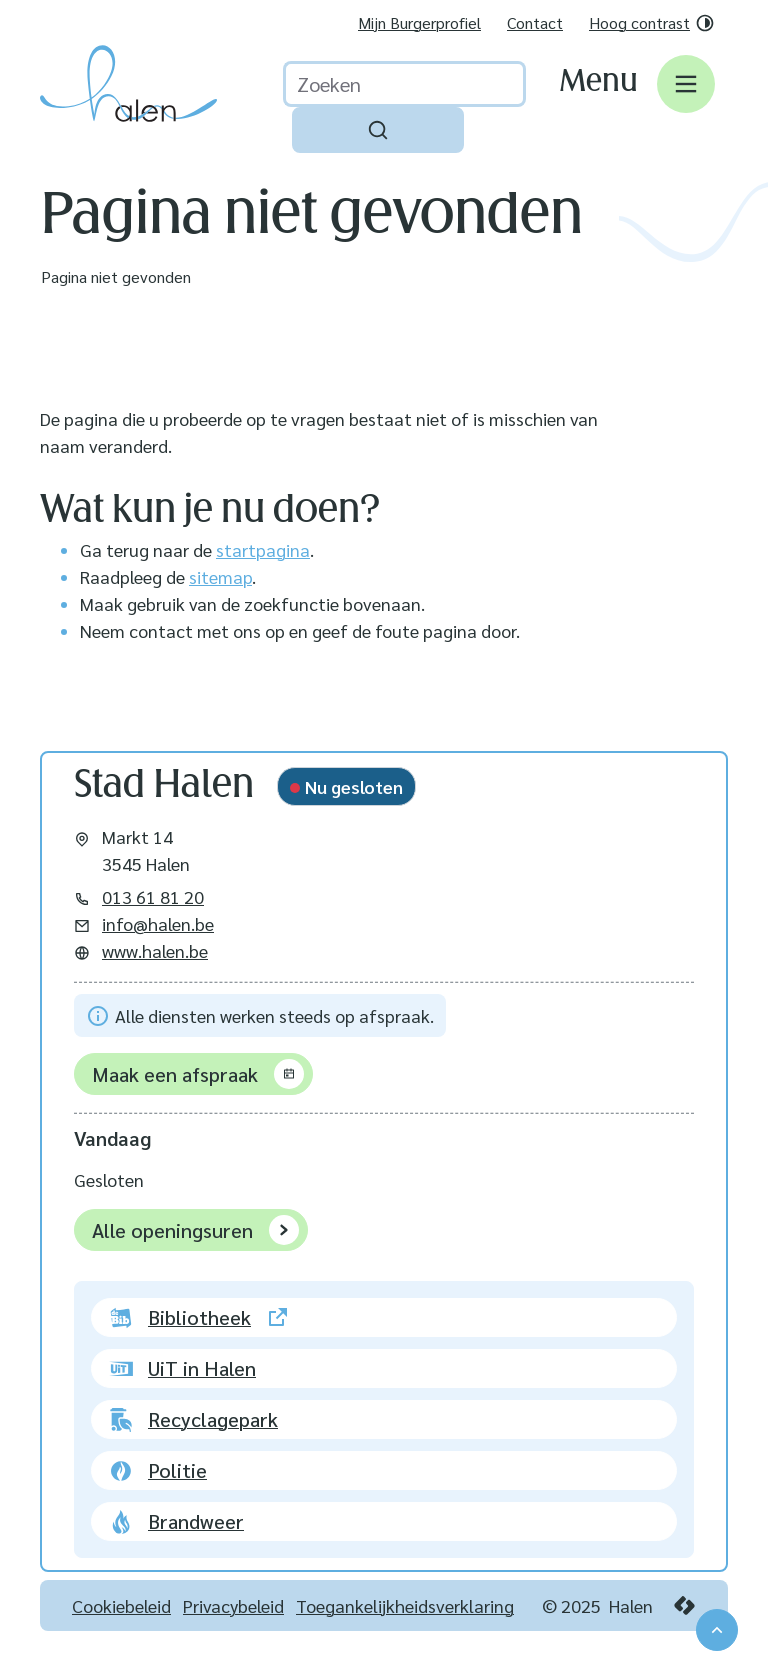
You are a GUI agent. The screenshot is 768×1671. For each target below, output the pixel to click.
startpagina (263, 549)
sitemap (220, 576)
